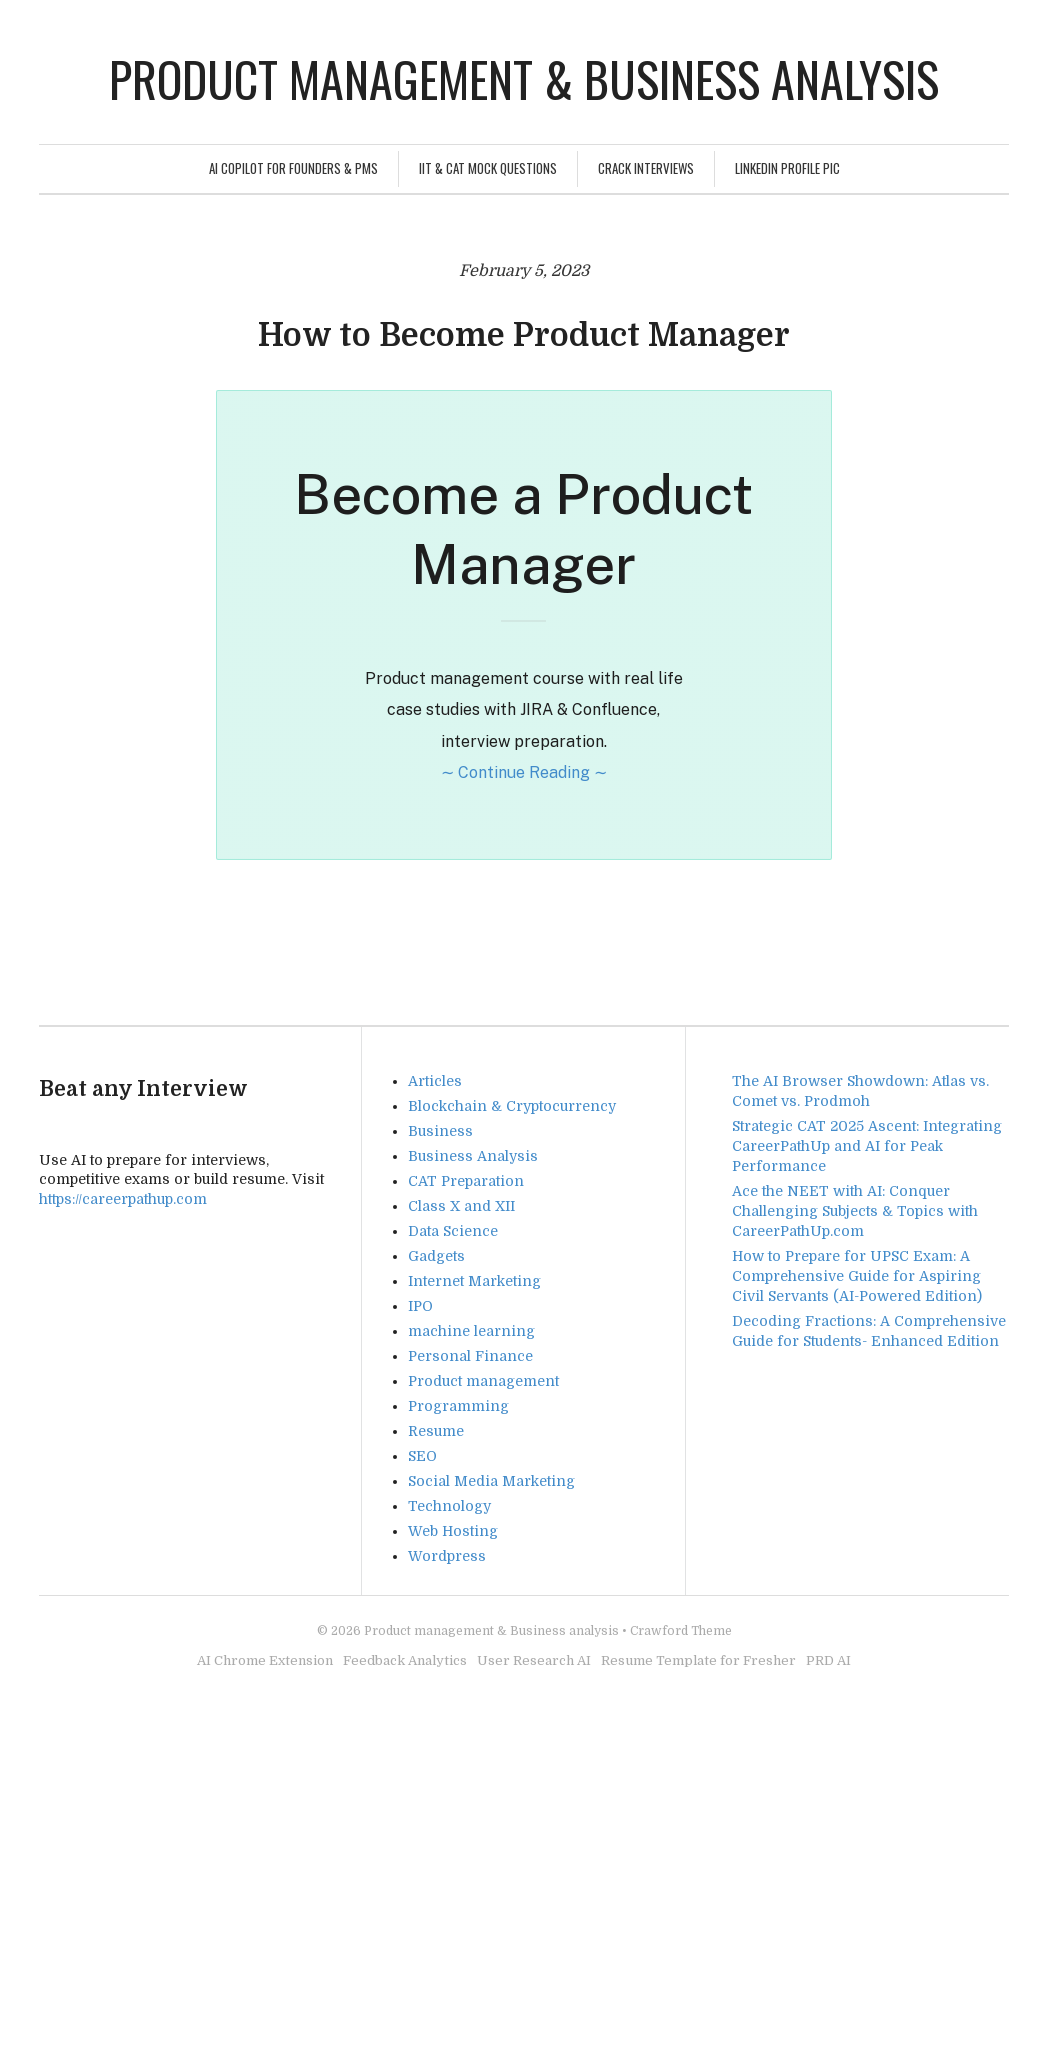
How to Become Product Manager (524, 335)
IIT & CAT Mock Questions (488, 168)
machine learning (471, 1331)
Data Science (453, 1231)
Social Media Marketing (491, 1481)
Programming (458, 1406)
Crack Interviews (646, 168)
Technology (449, 1506)
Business (440, 1131)
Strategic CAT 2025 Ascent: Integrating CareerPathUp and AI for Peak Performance (867, 1146)
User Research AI (534, 1660)
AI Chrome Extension (265, 1660)
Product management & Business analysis (524, 78)
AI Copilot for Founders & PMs (293, 168)
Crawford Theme (681, 1631)
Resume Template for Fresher (698, 1660)
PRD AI (828, 1660)
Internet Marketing (474, 1281)
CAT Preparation (466, 1181)
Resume (436, 1431)
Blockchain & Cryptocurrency (512, 1106)
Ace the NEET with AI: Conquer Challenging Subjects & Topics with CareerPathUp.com (855, 1211)
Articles (435, 1081)
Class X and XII (461, 1206)
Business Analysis (473, 1156)
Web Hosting (453, 1531)
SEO (422, 1456)
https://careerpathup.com (123, 1199)
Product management (483, 1381)
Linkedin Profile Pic (787, 168)
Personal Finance (470, 1356)
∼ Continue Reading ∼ (524, 772)
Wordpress (447, 1556)
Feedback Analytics (405, 1660)
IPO (420, 1306)
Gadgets (436, 1256)
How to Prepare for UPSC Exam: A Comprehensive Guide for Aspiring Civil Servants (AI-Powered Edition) (857, 1276)
